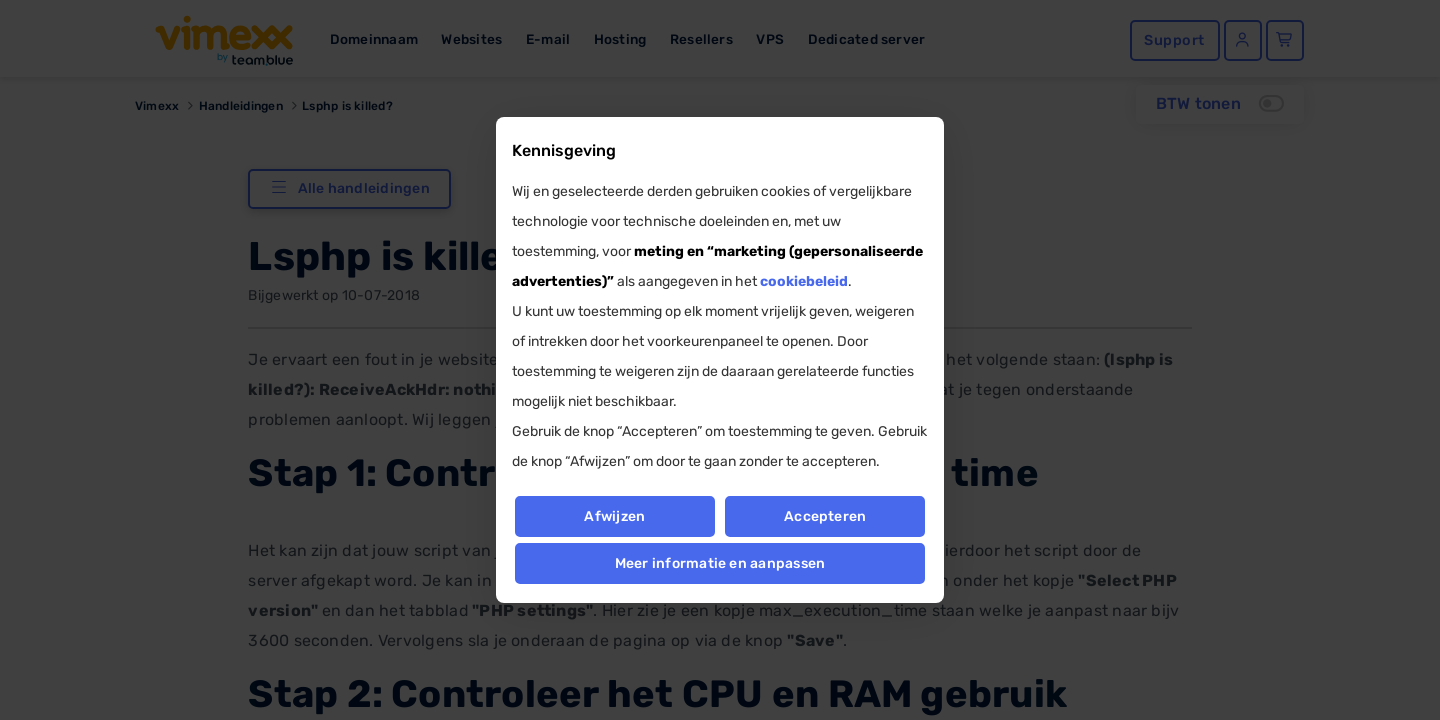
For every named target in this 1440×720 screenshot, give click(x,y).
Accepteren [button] (825, 516)
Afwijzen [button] (614, 516)
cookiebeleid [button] (804, 281)
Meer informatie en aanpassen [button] (720, 563)
